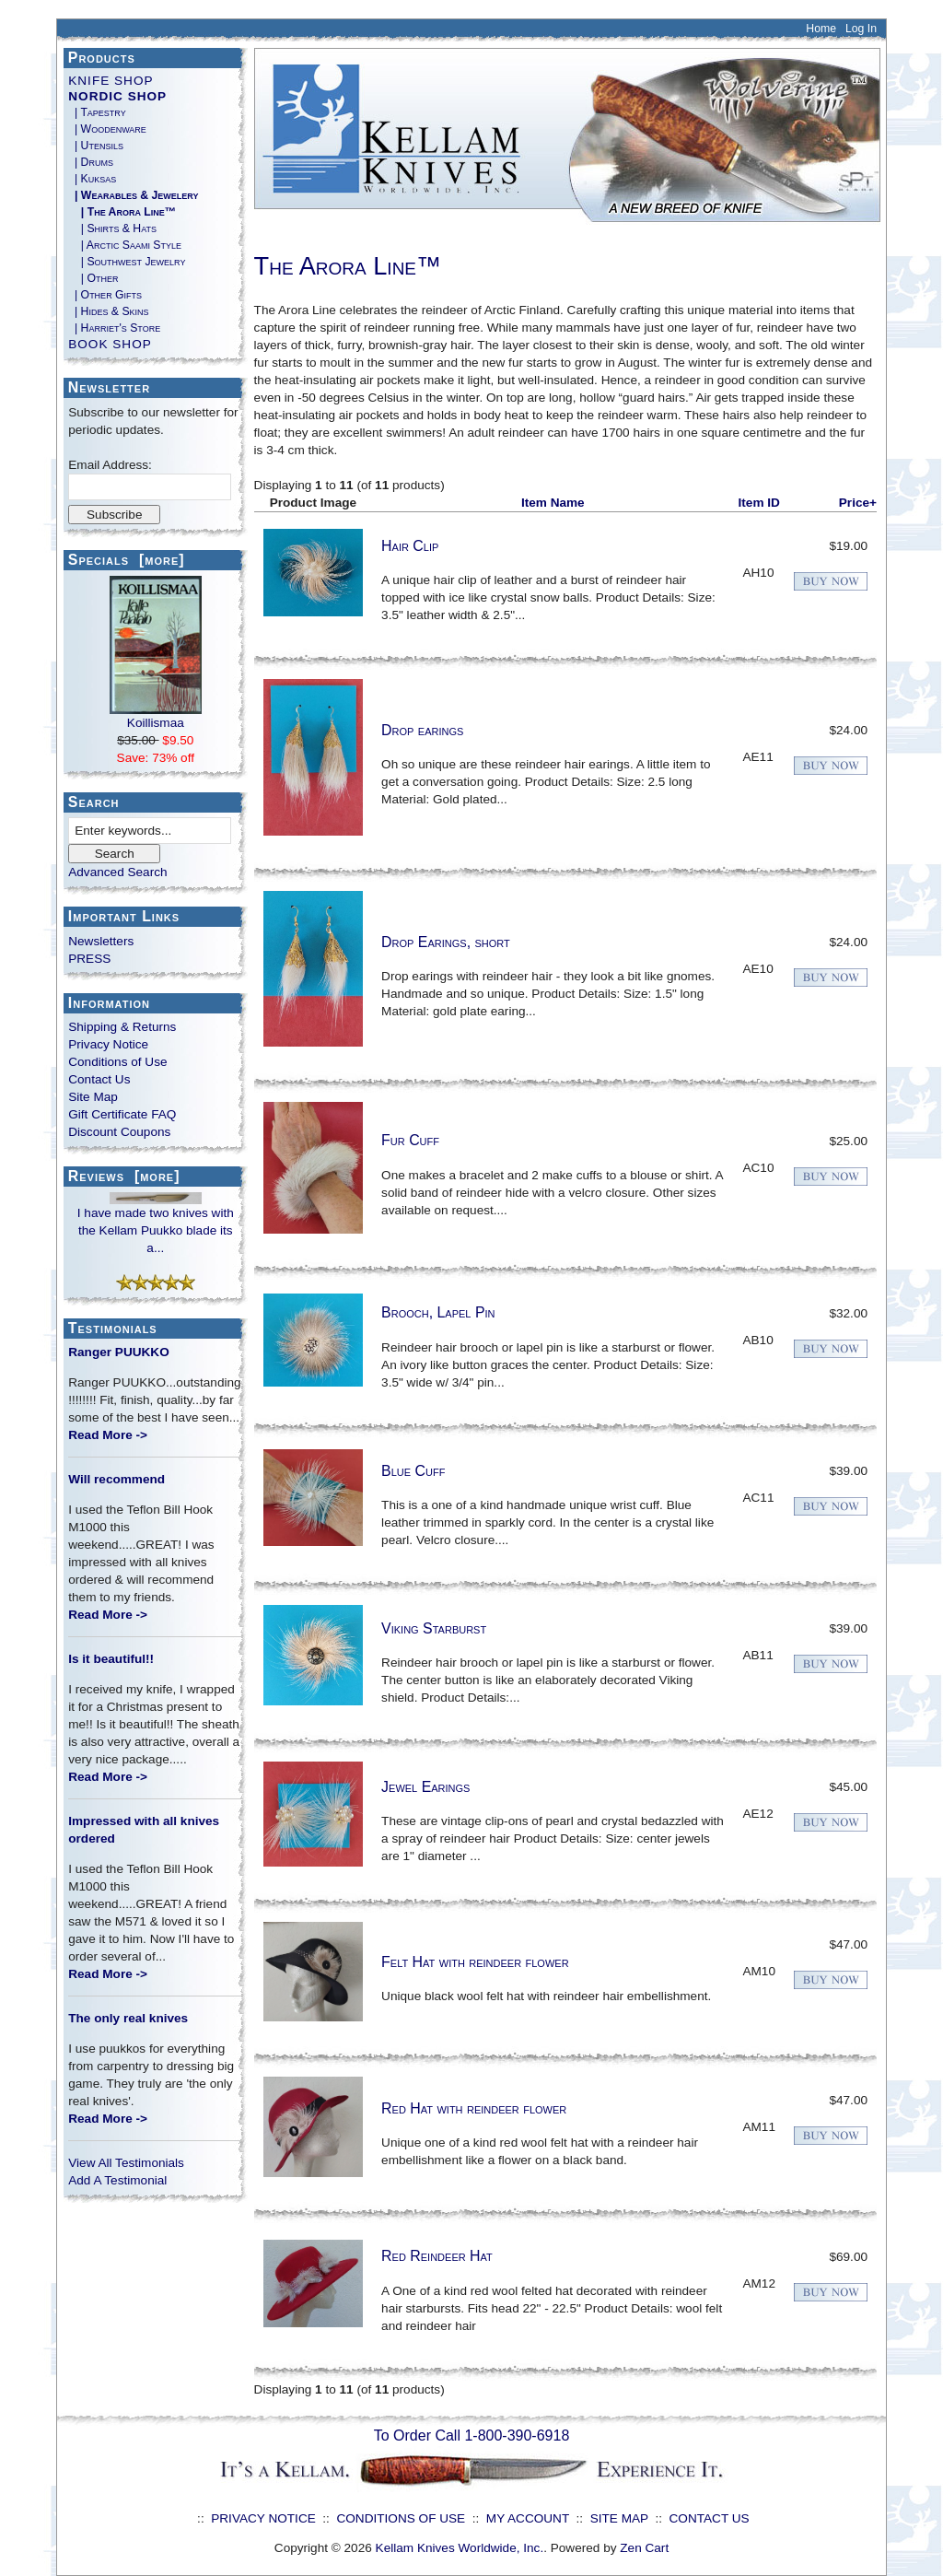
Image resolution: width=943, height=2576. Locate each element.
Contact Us (99, 1079)
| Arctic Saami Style (124, 245)
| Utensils (95, 145)
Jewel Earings (425, 1787)
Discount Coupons (119, 1132)
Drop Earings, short (445, 942)
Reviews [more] (124, 1176)
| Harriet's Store (114, 328)
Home (821, 28)
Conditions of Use (117, 1062)
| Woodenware (107, 129)
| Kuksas (92, 178)
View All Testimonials (126, 2163)
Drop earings (422, 730)
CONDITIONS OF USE (400, 2518)
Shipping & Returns (122, 1027)
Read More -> (107, 1435)
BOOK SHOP (110, 344)
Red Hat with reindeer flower (473, 2108)
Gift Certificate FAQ (122, 1114)
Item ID (759, 502)
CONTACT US (709, 2518)
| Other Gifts (105, 294)
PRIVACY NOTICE (263, 2518)
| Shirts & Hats (112, 228)
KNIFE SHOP (110, 81)
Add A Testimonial (117, 2180)
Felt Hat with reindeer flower (474, 1962)
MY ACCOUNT (527, 2518)
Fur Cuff (410, 1140)
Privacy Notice (108, 1044)
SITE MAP (619, 2518)
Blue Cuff (413, 1471)
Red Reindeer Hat (437, 2256)
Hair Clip (409, 546)
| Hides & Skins (108, 311)
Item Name (553, 502)
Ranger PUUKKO (118, 1352)
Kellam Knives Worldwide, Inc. (460, 2548)
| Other (93, 278)
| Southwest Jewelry (126, 261)
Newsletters (101, 941)
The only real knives (128, 2018)
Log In (861, 28)
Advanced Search (117, 872)
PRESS (89, 959)
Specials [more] (126, 560)
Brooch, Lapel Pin (438, 1312)
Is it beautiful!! (111, 1659)
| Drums (90, 162)
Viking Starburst (433, 1628)
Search (94, 802)
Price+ (858, 502)
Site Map (93, 1097)
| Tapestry (96, 112)
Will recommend (116, 1479)
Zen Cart (644, 2548)
